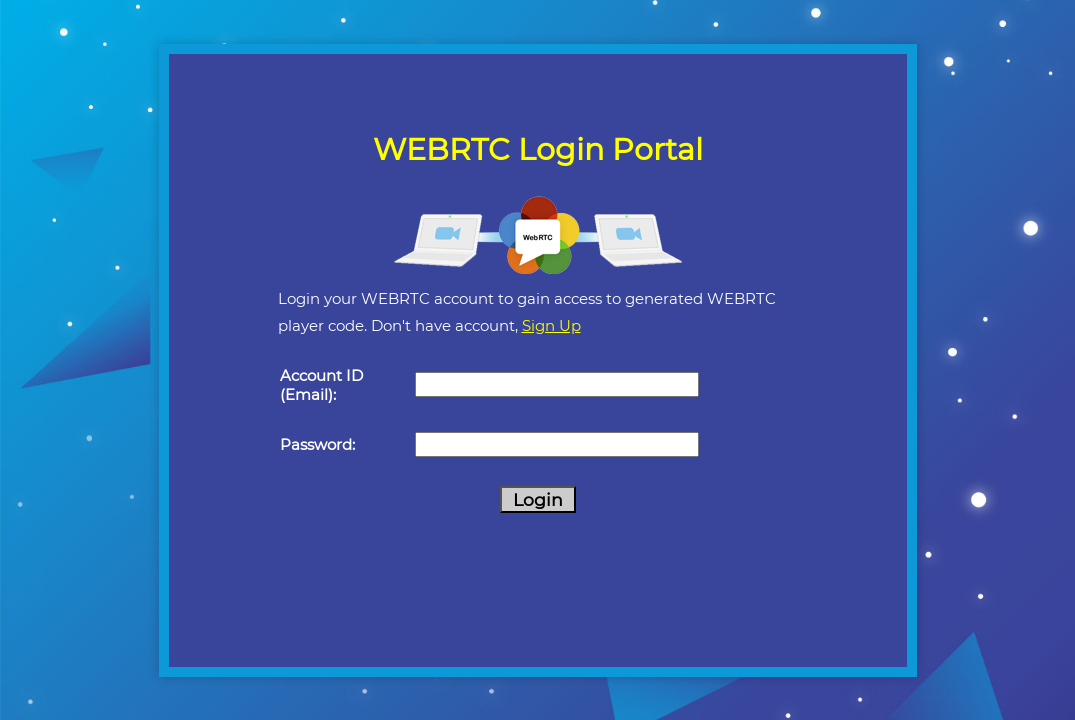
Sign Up (551, 325)
